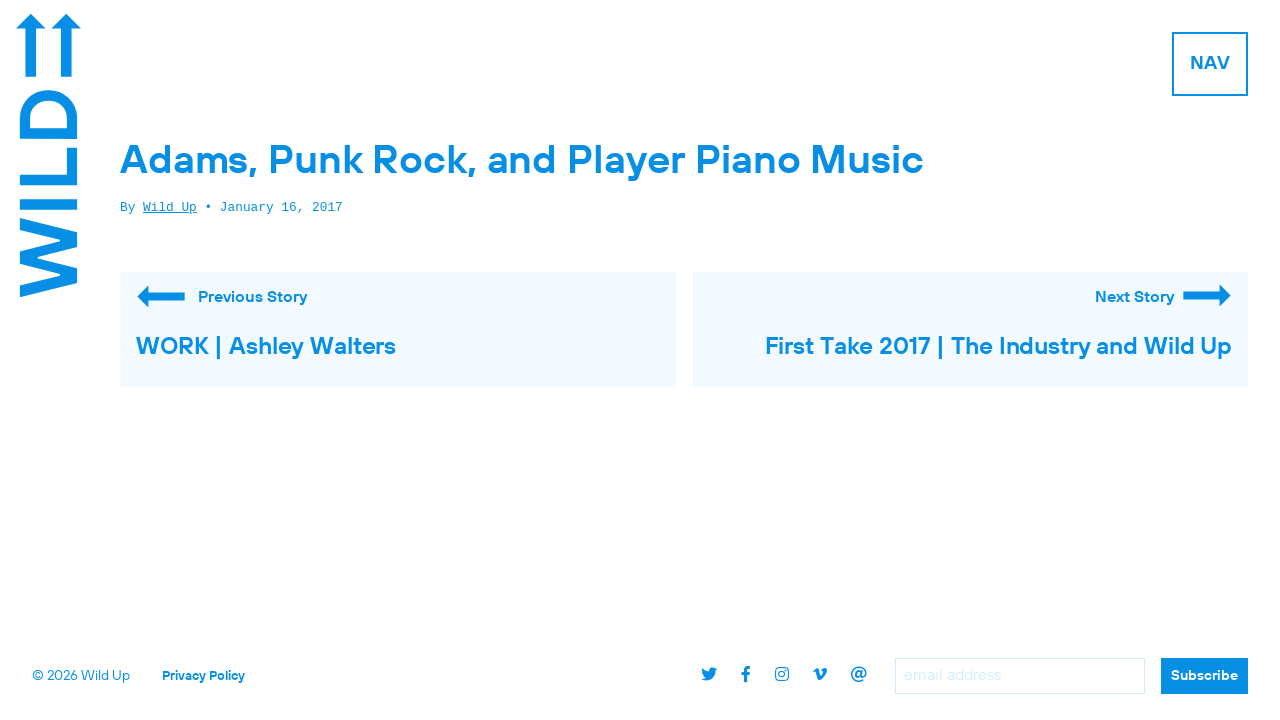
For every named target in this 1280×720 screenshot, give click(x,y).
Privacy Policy (203, 676)
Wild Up (170, 208)
